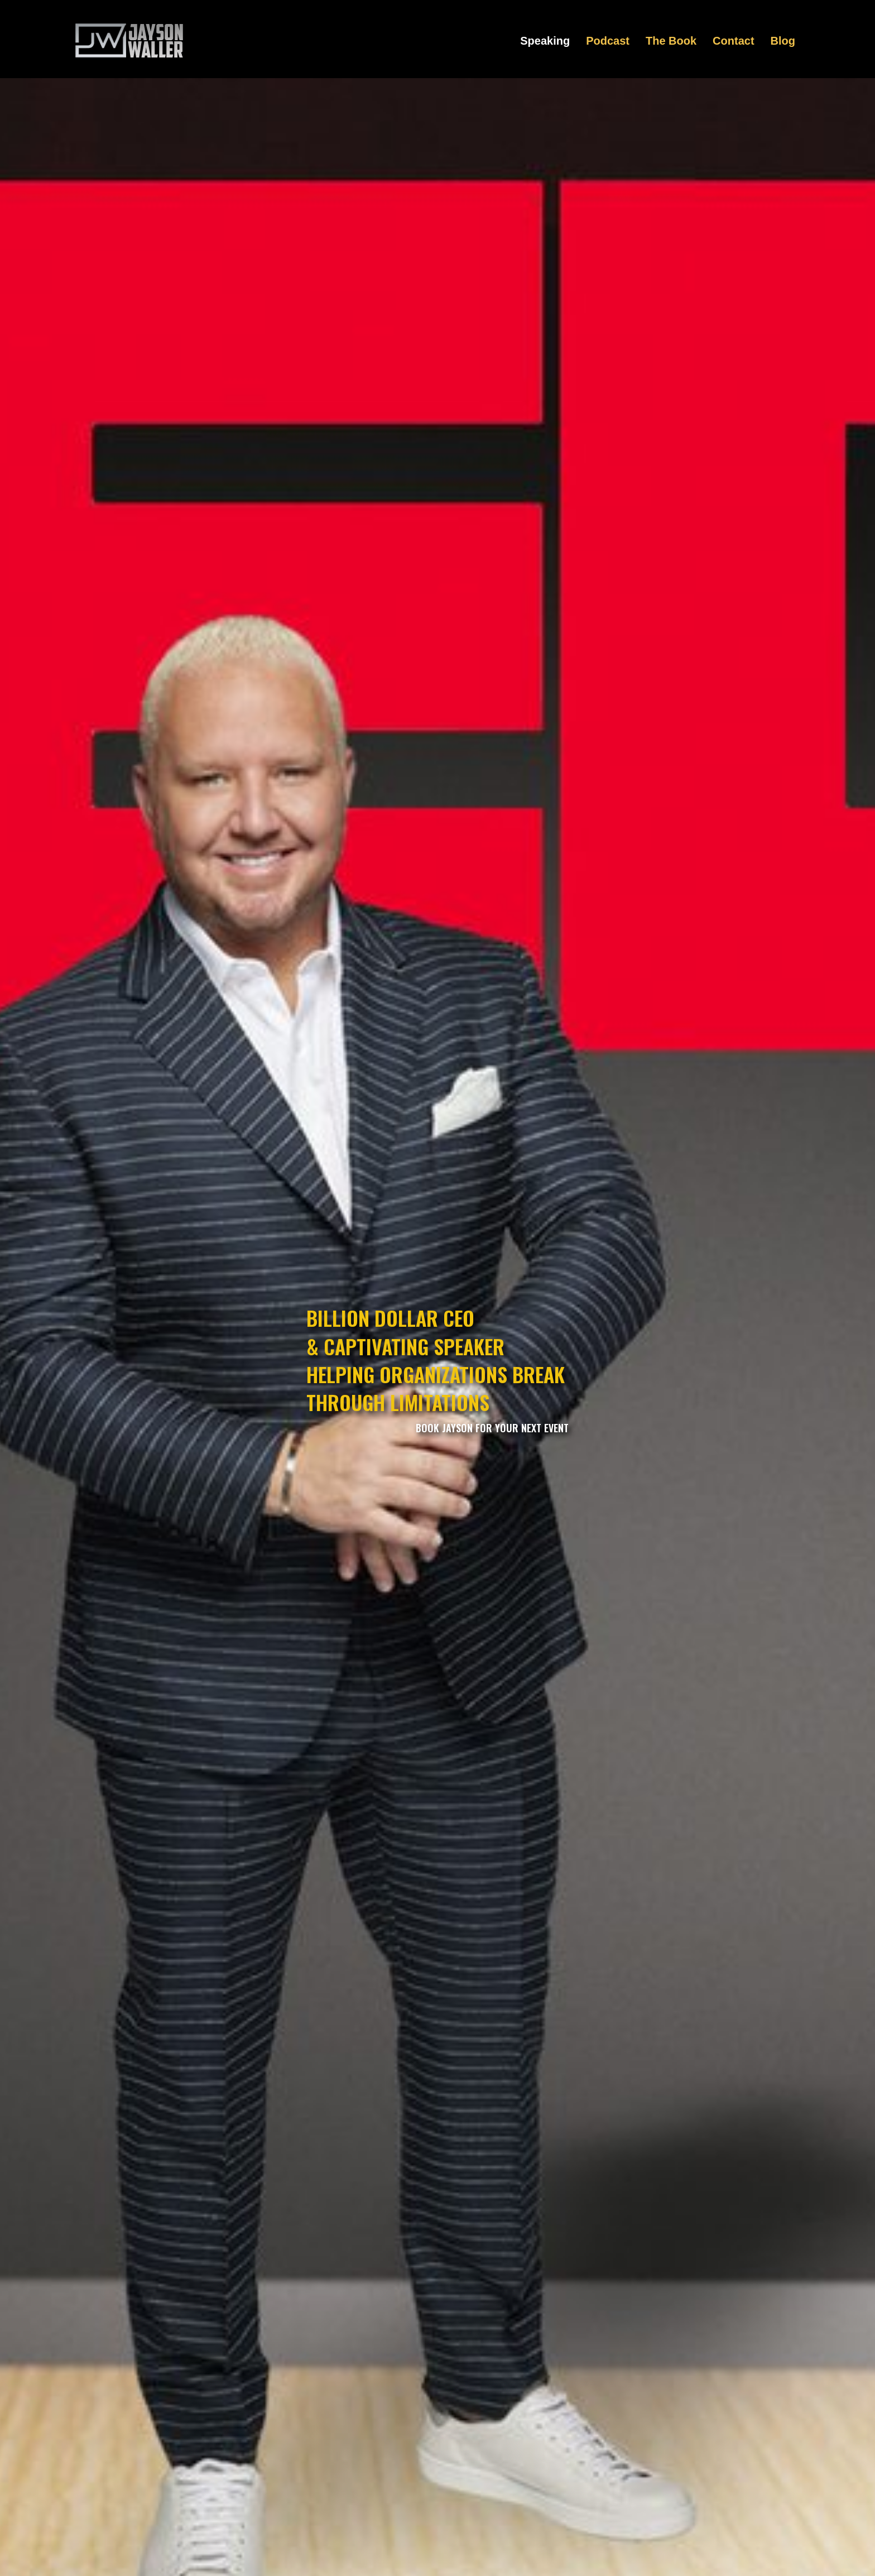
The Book (671, 41)
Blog (783, 41)
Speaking (545, 41)
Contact (733, 41)
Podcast (607, 41)
